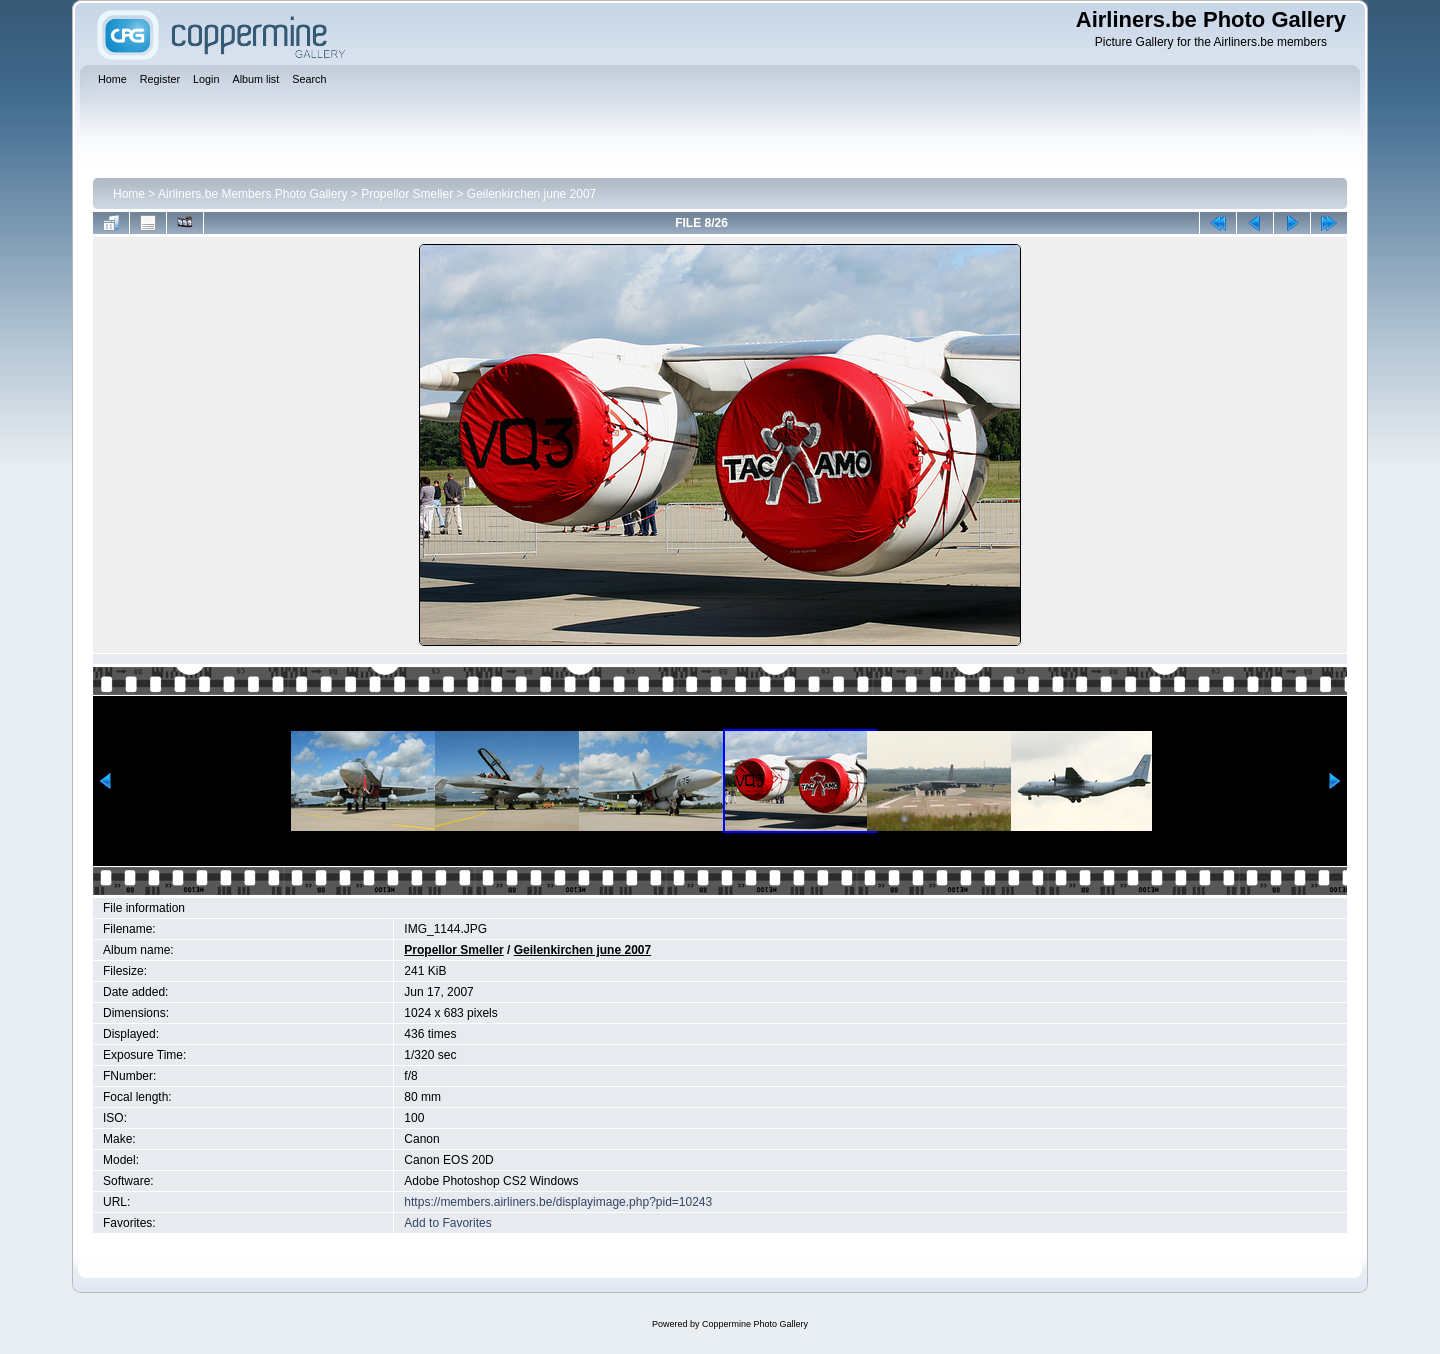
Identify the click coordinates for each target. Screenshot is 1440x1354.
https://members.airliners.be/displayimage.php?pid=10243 (558, 1202)
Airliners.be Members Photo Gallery (252, 194)
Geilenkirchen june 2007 (531, 194)
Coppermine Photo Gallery (755, 1324)
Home (129, 194)
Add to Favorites (447, 1223)
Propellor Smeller (407, 194)
